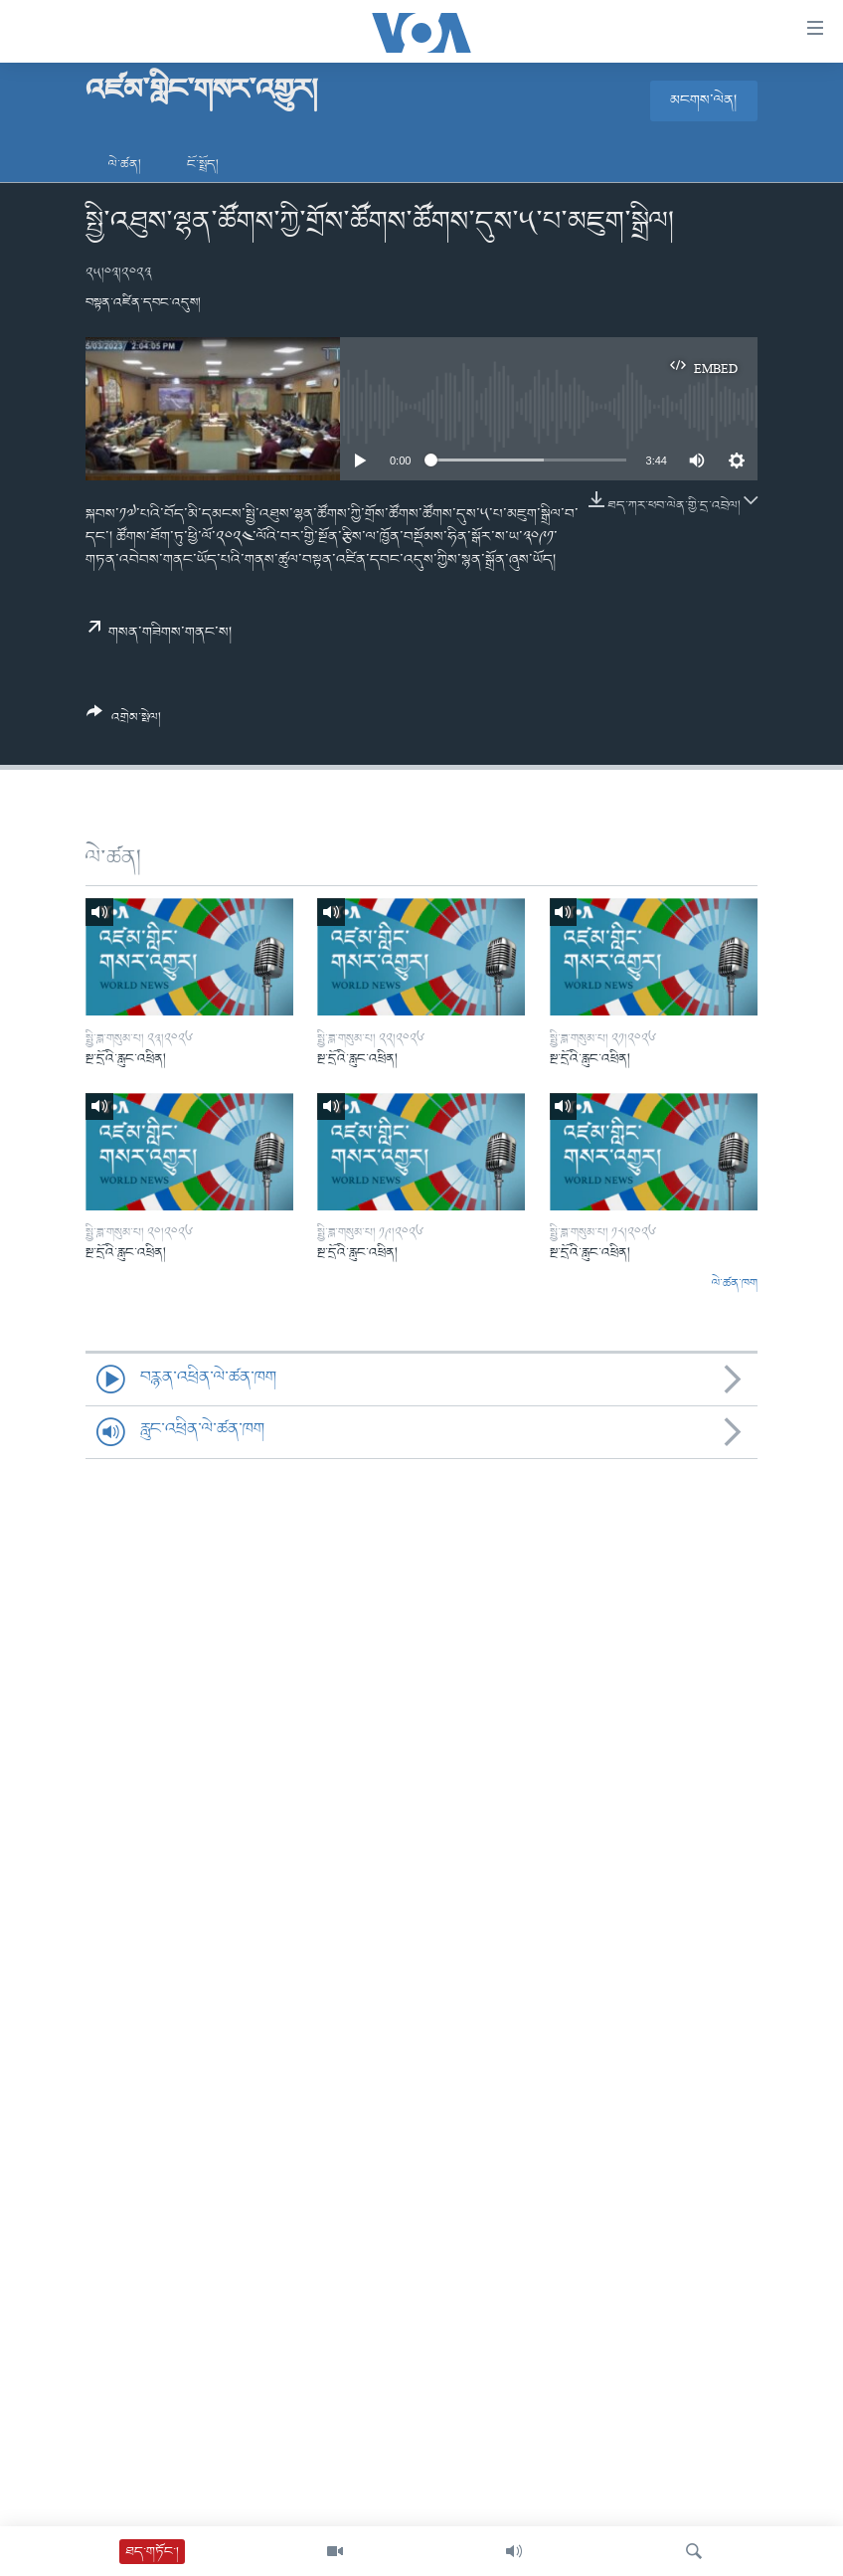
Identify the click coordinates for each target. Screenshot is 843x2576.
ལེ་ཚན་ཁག (735, 1284)
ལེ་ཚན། (124, 164)
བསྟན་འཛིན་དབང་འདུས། (143, 302)
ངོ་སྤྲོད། (203, 164)
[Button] (123, 722)
